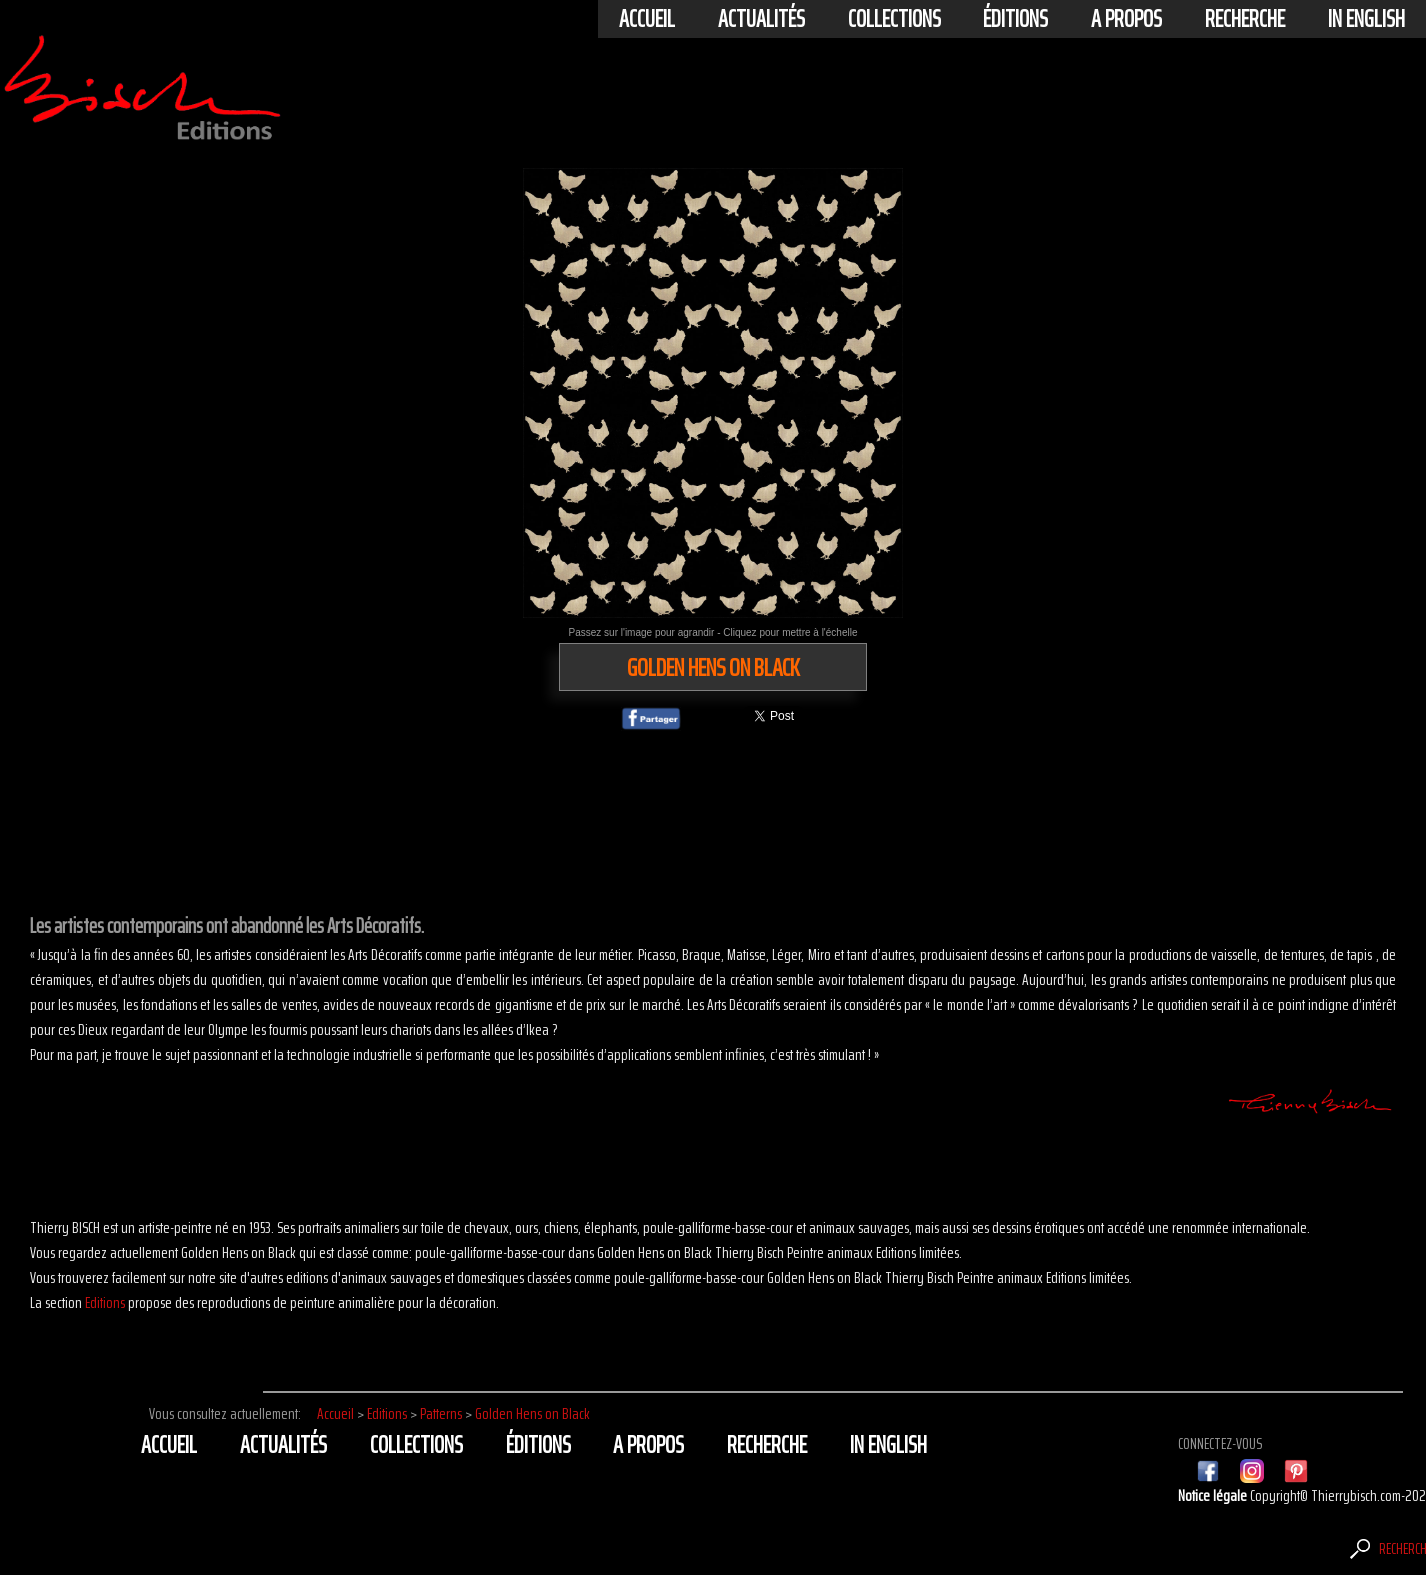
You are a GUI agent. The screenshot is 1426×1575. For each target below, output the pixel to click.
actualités (761, 19)
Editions (105, 1302)
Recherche (1245, 19)
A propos (1126, 19)
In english (1366, 19)
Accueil (647, 19)
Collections (894, 19)
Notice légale (1214, 1495)
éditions (1015, 19)
